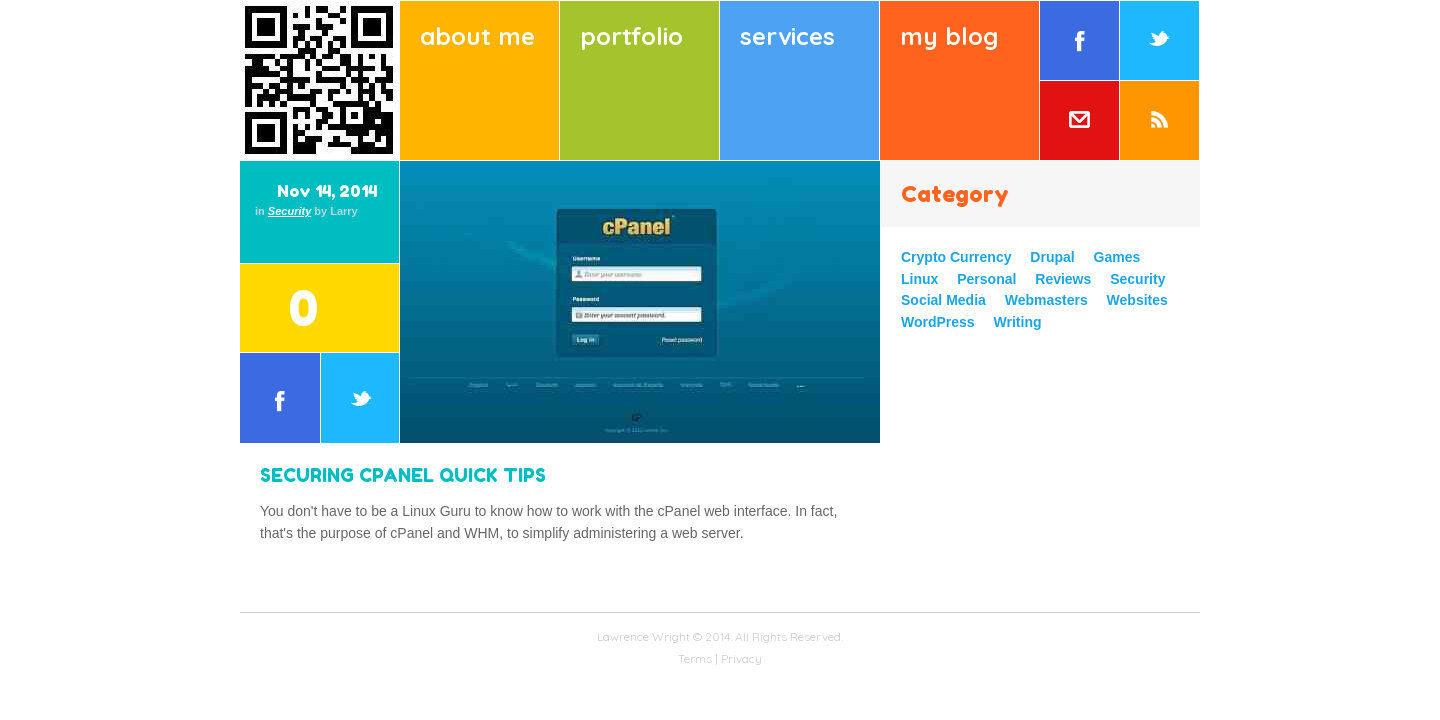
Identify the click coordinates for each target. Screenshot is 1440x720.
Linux (919, 279)
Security (289, 211)
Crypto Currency (956, 257)
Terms (695, 658)
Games (1117, 257)
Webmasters (1046, 300)
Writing (1018, 322)
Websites (1137, 300)
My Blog (949, 36)
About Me (477, 36)
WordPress (938, 322)
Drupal (1052, 257)
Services (787, 36)
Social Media (943, 300)
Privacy (741, 658)
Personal (986, 279)
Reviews (1063, 279)
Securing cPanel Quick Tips (403, 475)
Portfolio (631, 36)
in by (306, 211)
